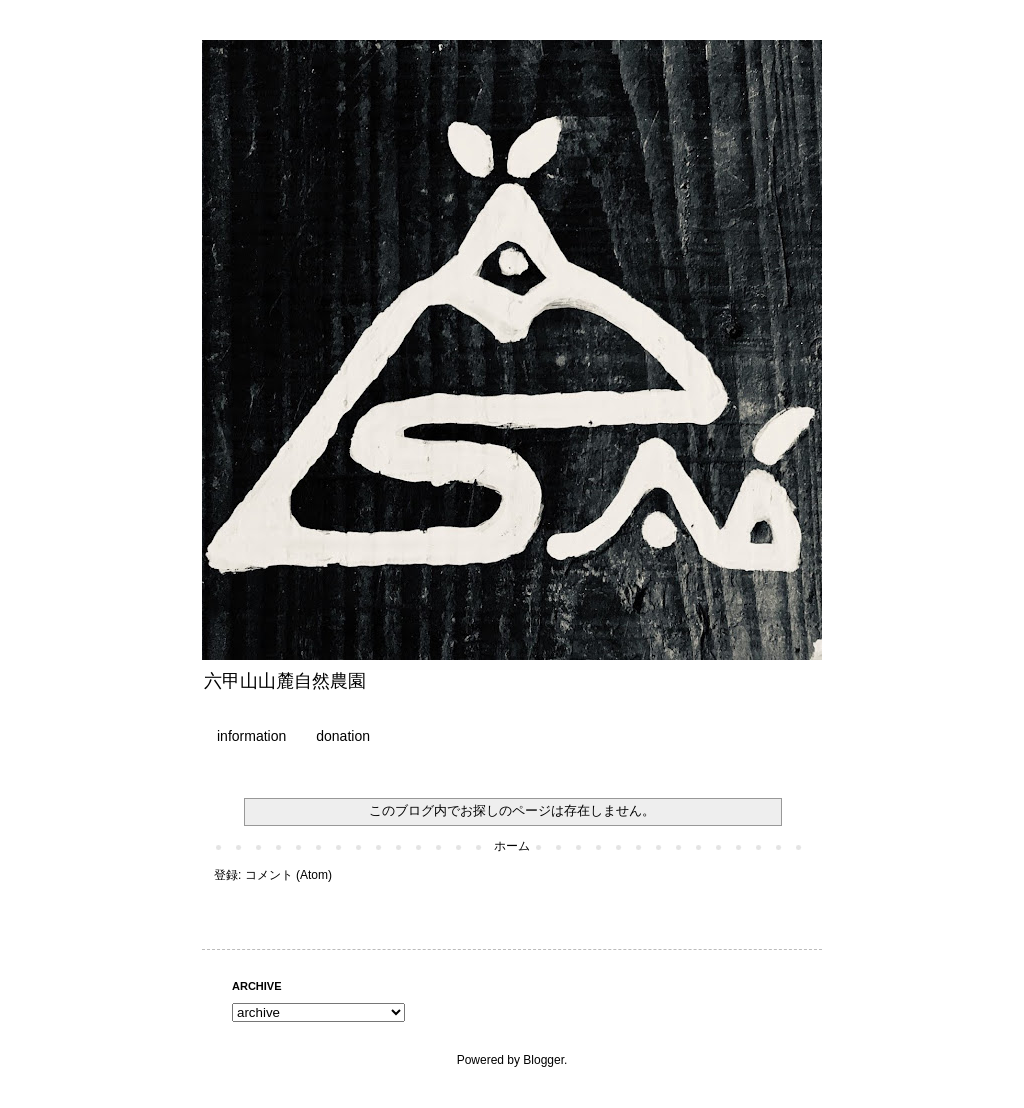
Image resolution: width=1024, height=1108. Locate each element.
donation (343, 736)
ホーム (512, 846)
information (251, 736)
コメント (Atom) (288, 875)
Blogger (543, 1060)
